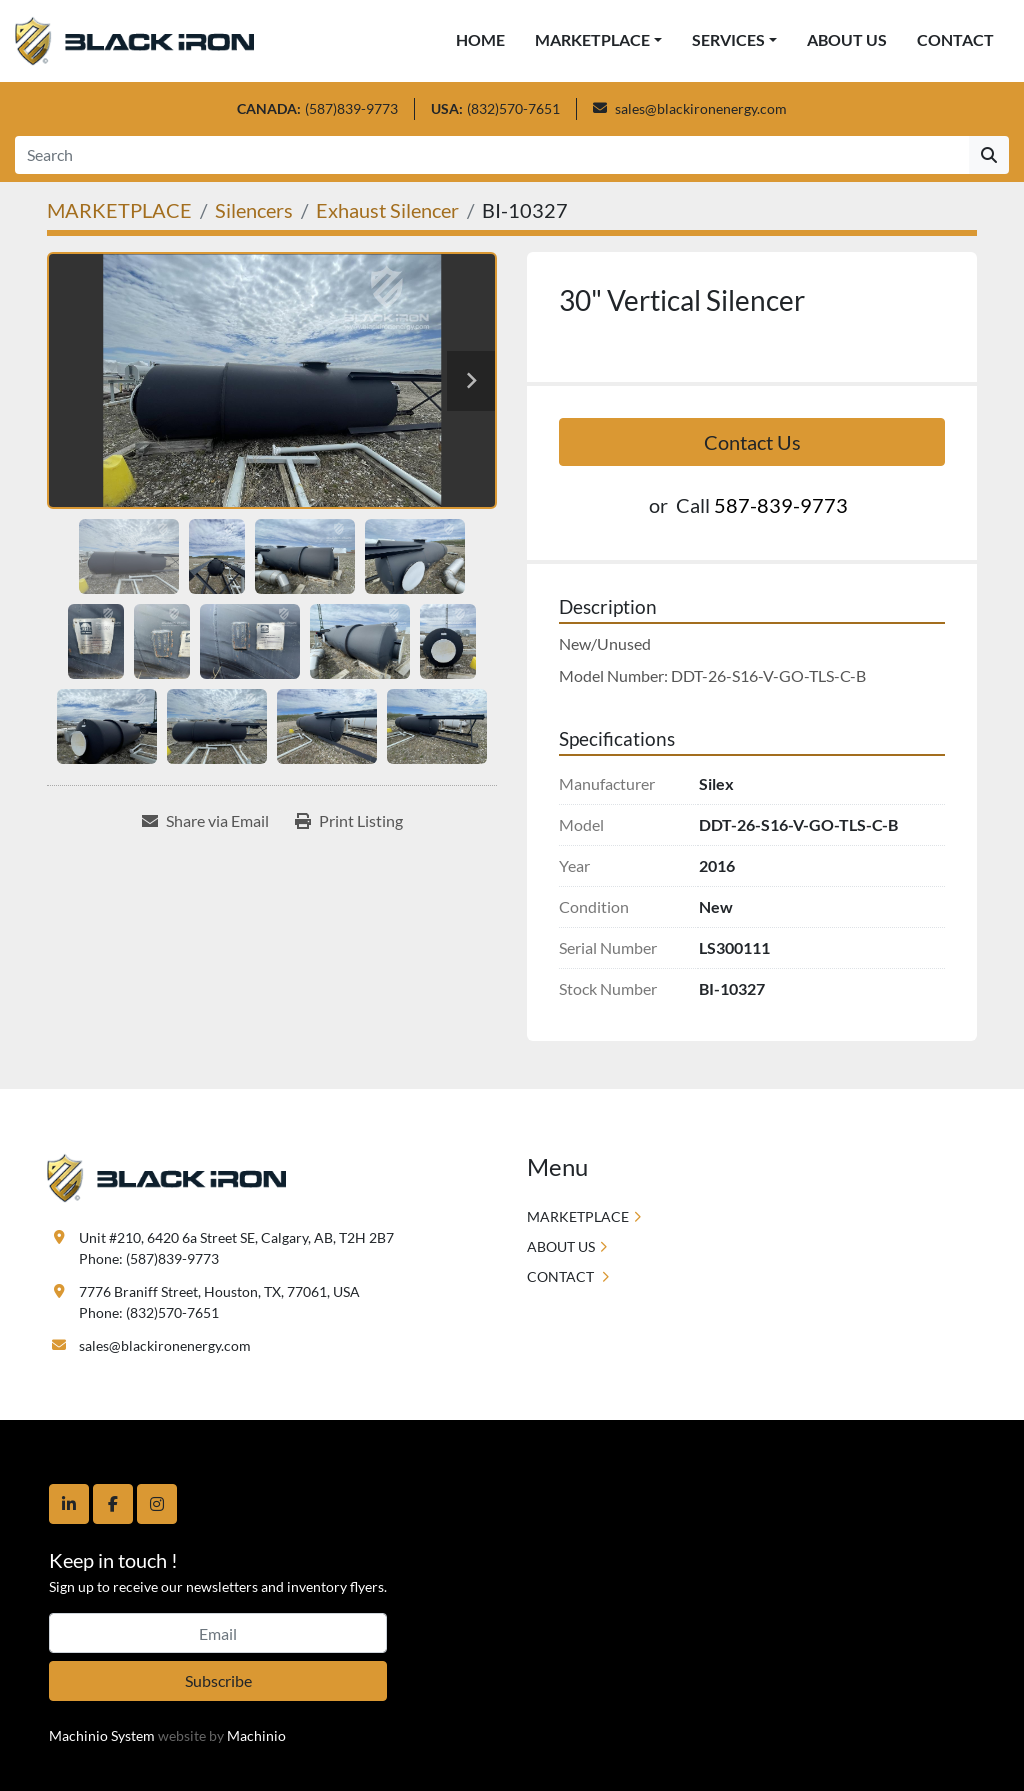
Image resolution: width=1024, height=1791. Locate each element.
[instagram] (157, 1504)
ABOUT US (847, 39)
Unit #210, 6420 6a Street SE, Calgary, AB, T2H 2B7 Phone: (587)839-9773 (236, 1248)
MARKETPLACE (592, 39)
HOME (480, 39)
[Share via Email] (205, 821)
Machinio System (102, 1735)
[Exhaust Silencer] (387, 210)
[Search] (492, 155)
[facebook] (113, 1504)
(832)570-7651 (513, 108)
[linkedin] (69, 1504)
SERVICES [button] (728, 39)
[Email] (218, 1633)
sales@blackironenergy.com (701, 108)
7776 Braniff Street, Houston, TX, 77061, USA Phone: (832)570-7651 (219, 1302)
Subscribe (218, 1680)
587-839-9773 (781, 505)
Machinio (256, 1735)
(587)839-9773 (351, 108)
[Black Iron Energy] (166, 1176)
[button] (598, 40)
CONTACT (955, 39)
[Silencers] (254, 210)
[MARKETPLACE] (119, 210)
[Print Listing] (349, 821)
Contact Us (752, 442)
